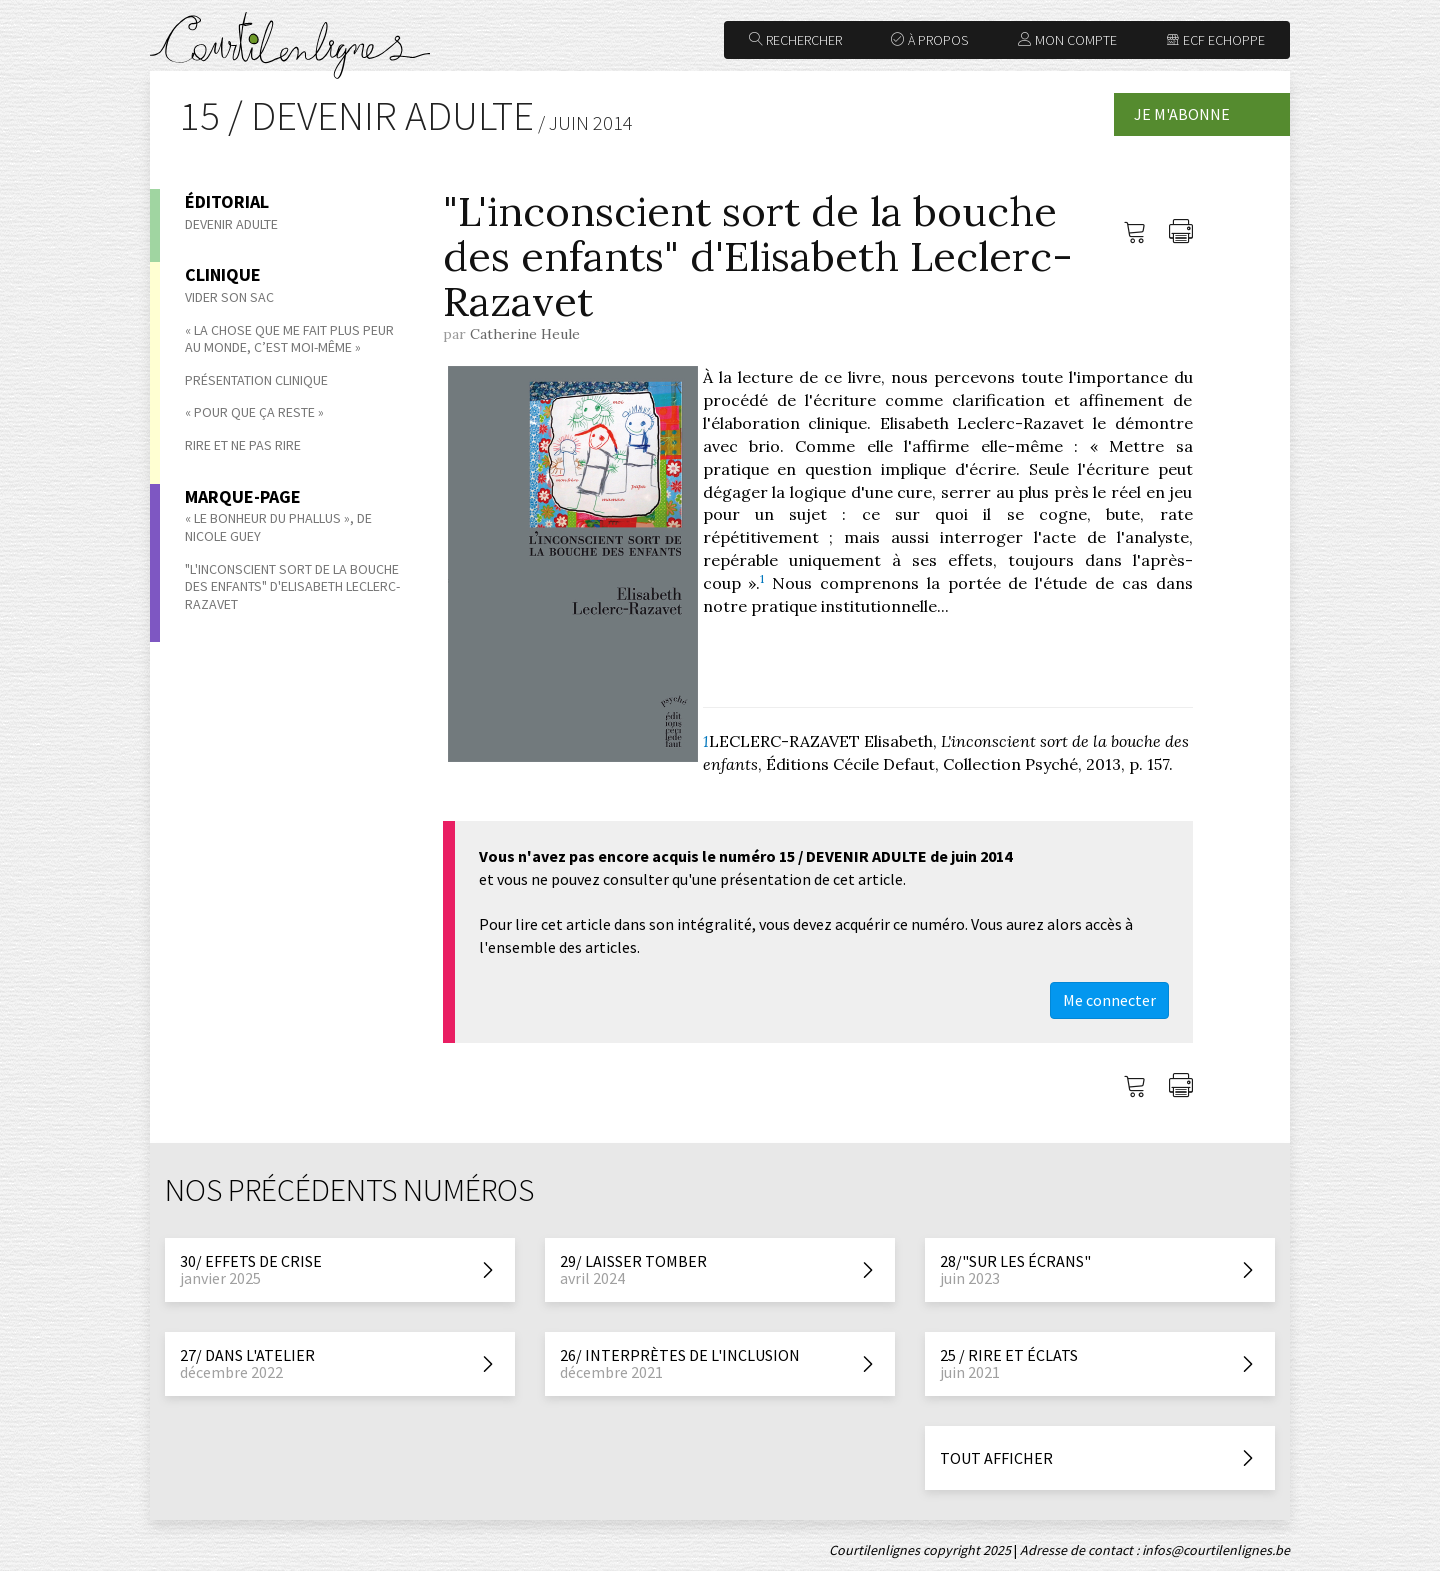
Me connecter (1109, 1000)
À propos (929, 40)
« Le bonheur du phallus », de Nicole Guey (278, 527)
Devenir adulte (231, 224)
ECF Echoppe (1215, 40)
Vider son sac (229, 297)
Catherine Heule (525, 334)
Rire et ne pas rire (243, 445)
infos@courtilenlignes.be (1216, 1550)
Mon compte (1067, 40)
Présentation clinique (256, 380)
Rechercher (795, 40)
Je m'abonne (1182, 114)
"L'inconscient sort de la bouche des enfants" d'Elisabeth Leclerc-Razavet (292, 586)
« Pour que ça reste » (254, 412)
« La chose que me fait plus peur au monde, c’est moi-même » (289, 339)
